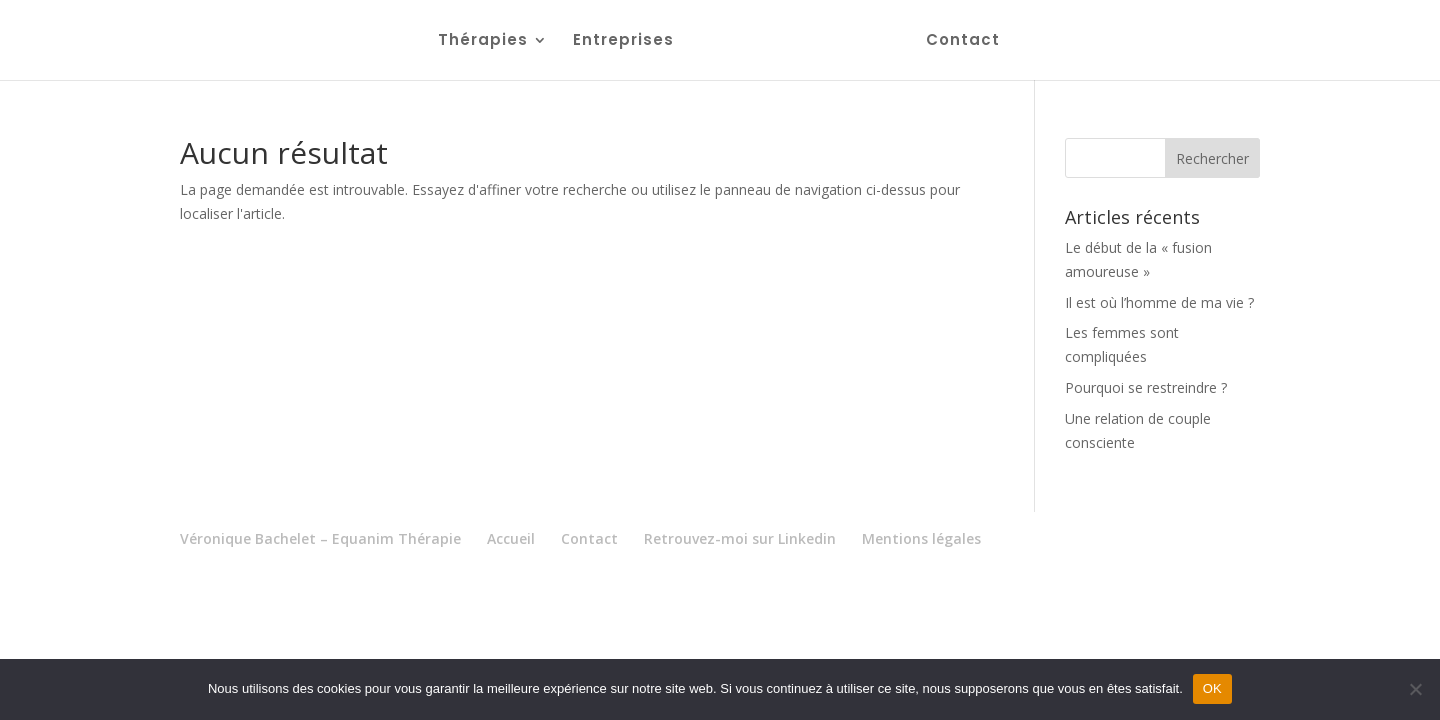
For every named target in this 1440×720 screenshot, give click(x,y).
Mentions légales (921, 538)
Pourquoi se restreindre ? (1146, 387)
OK (1212, 688)
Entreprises (623, 41)
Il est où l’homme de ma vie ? (1159, 302)
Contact (963, 41)
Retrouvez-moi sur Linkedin (740, 538)
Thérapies (483, 41)
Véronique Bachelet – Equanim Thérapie (320, 538)
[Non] (1415, 689)
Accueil (511, 538)
